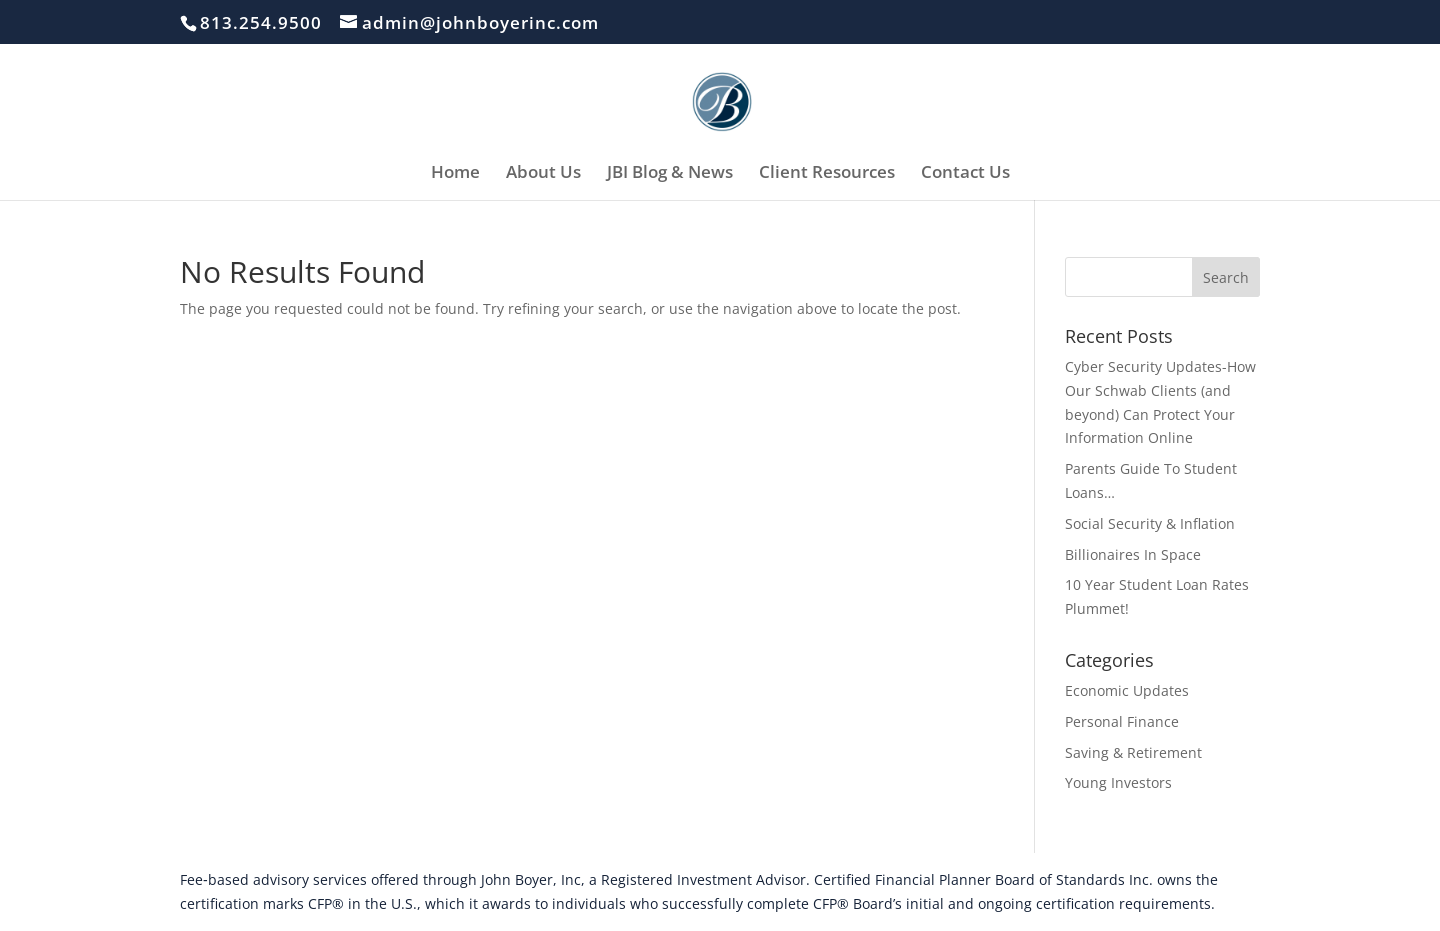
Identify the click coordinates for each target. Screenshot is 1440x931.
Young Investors (1118, 782)
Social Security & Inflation (1150, 523)
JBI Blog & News (670, 174)
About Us (543, 174)
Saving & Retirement (1133, 752)
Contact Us (965, 174)
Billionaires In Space (1133, 554)
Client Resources (827, 174)
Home (455, 174)
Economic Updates (1127, 690)
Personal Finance (1122, 721)
